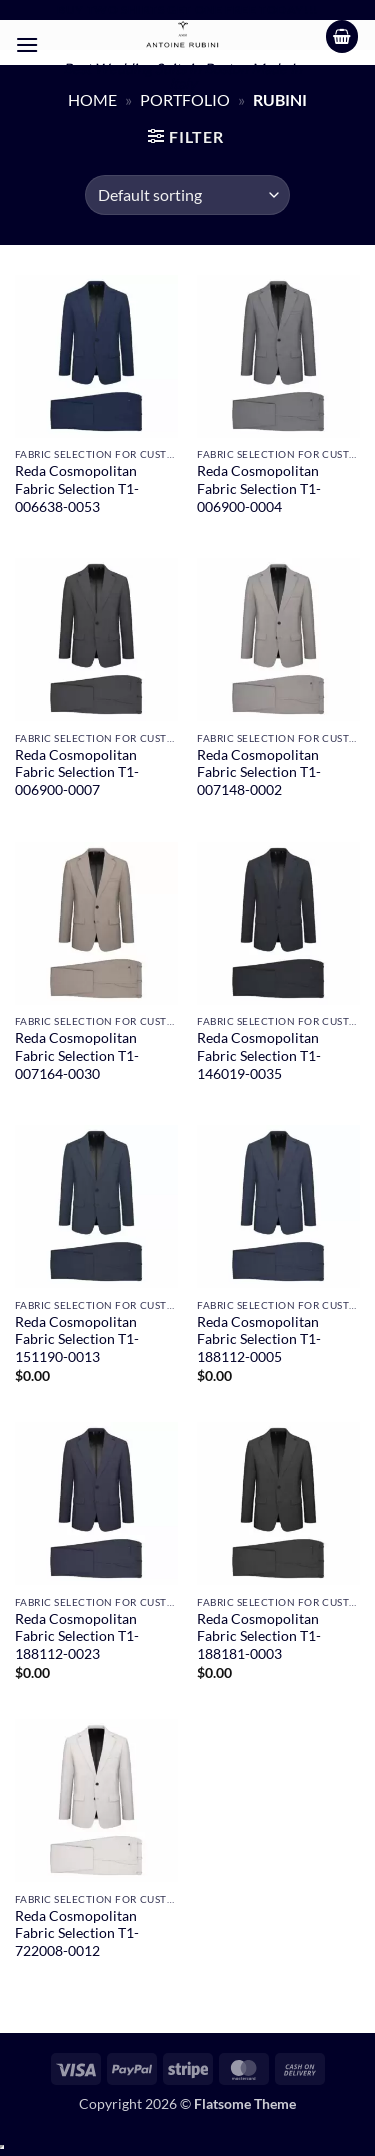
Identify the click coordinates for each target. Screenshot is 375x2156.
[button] (27, 44)
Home (92, 99)
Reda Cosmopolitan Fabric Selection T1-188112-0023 (77, 1636)
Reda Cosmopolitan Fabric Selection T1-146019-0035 (259, 1055)
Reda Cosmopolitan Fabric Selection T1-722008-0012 (77, 1933)
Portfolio (185, 99)
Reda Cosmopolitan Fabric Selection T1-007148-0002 (259, 772)
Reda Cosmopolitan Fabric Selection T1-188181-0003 (259, 1636)
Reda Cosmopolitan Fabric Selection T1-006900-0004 (259, 488)
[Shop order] (187, 195)
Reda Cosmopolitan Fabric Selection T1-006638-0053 (77, 488)
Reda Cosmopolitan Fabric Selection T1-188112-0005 (259, 1339)
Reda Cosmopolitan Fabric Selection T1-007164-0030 (77, 1055)
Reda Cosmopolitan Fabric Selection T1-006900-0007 (77, 772)
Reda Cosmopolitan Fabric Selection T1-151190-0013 (77, 1339)
